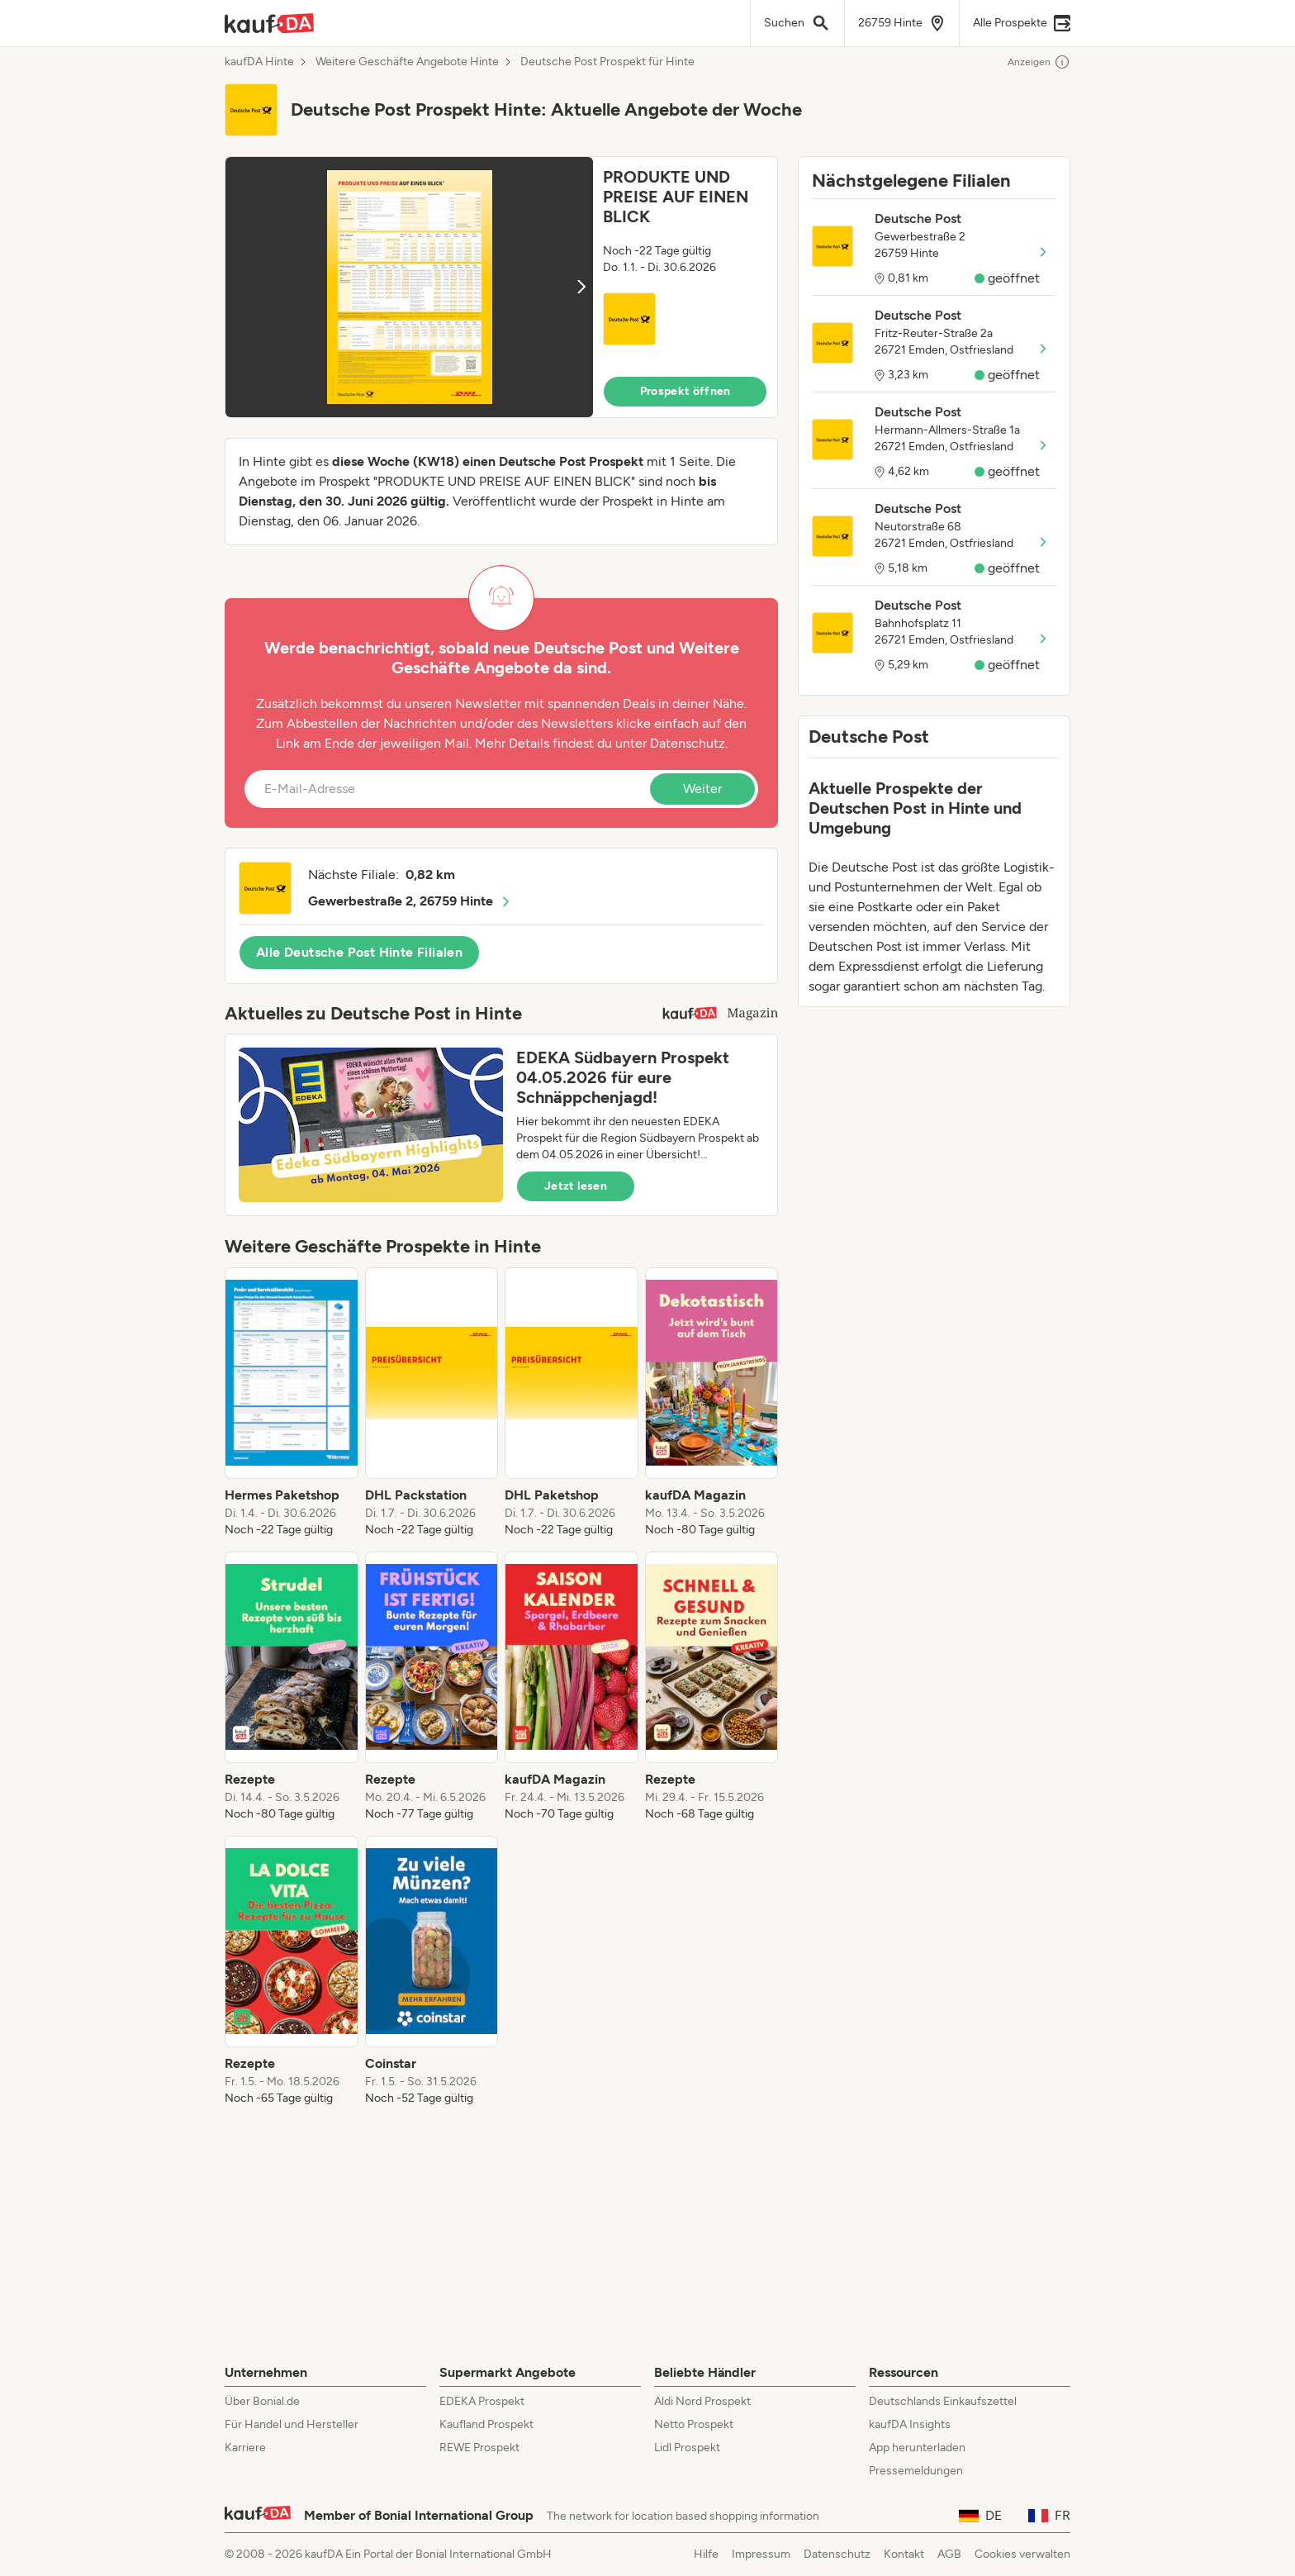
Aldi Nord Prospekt (702, 2401)
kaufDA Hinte (259, 62)
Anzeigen (1039, 62)
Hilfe (706, 2554)
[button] (501, 287)
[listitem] (291, 1402)
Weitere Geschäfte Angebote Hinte (407, 62)
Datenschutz (687, 743)
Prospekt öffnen (685, 391)
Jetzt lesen (575, 1186)
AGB (949, 2554)
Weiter (702, 788)
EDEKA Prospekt (481, 2401)
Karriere (245, 2448)
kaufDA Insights (910, 2424)
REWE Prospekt (479, 2448)
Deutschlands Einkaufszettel (943, 2401)
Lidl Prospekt (687, 2448)
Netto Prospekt (693, 2424)
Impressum (761, 2554)
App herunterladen (917, 2448)
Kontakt (904, 2554)
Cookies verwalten (1022, 2554)
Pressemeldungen (916, 2471)
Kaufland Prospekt (486, 2424)
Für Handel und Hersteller (291, 2424)
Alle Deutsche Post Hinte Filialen (359, 952)
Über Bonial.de (262, 2401)
